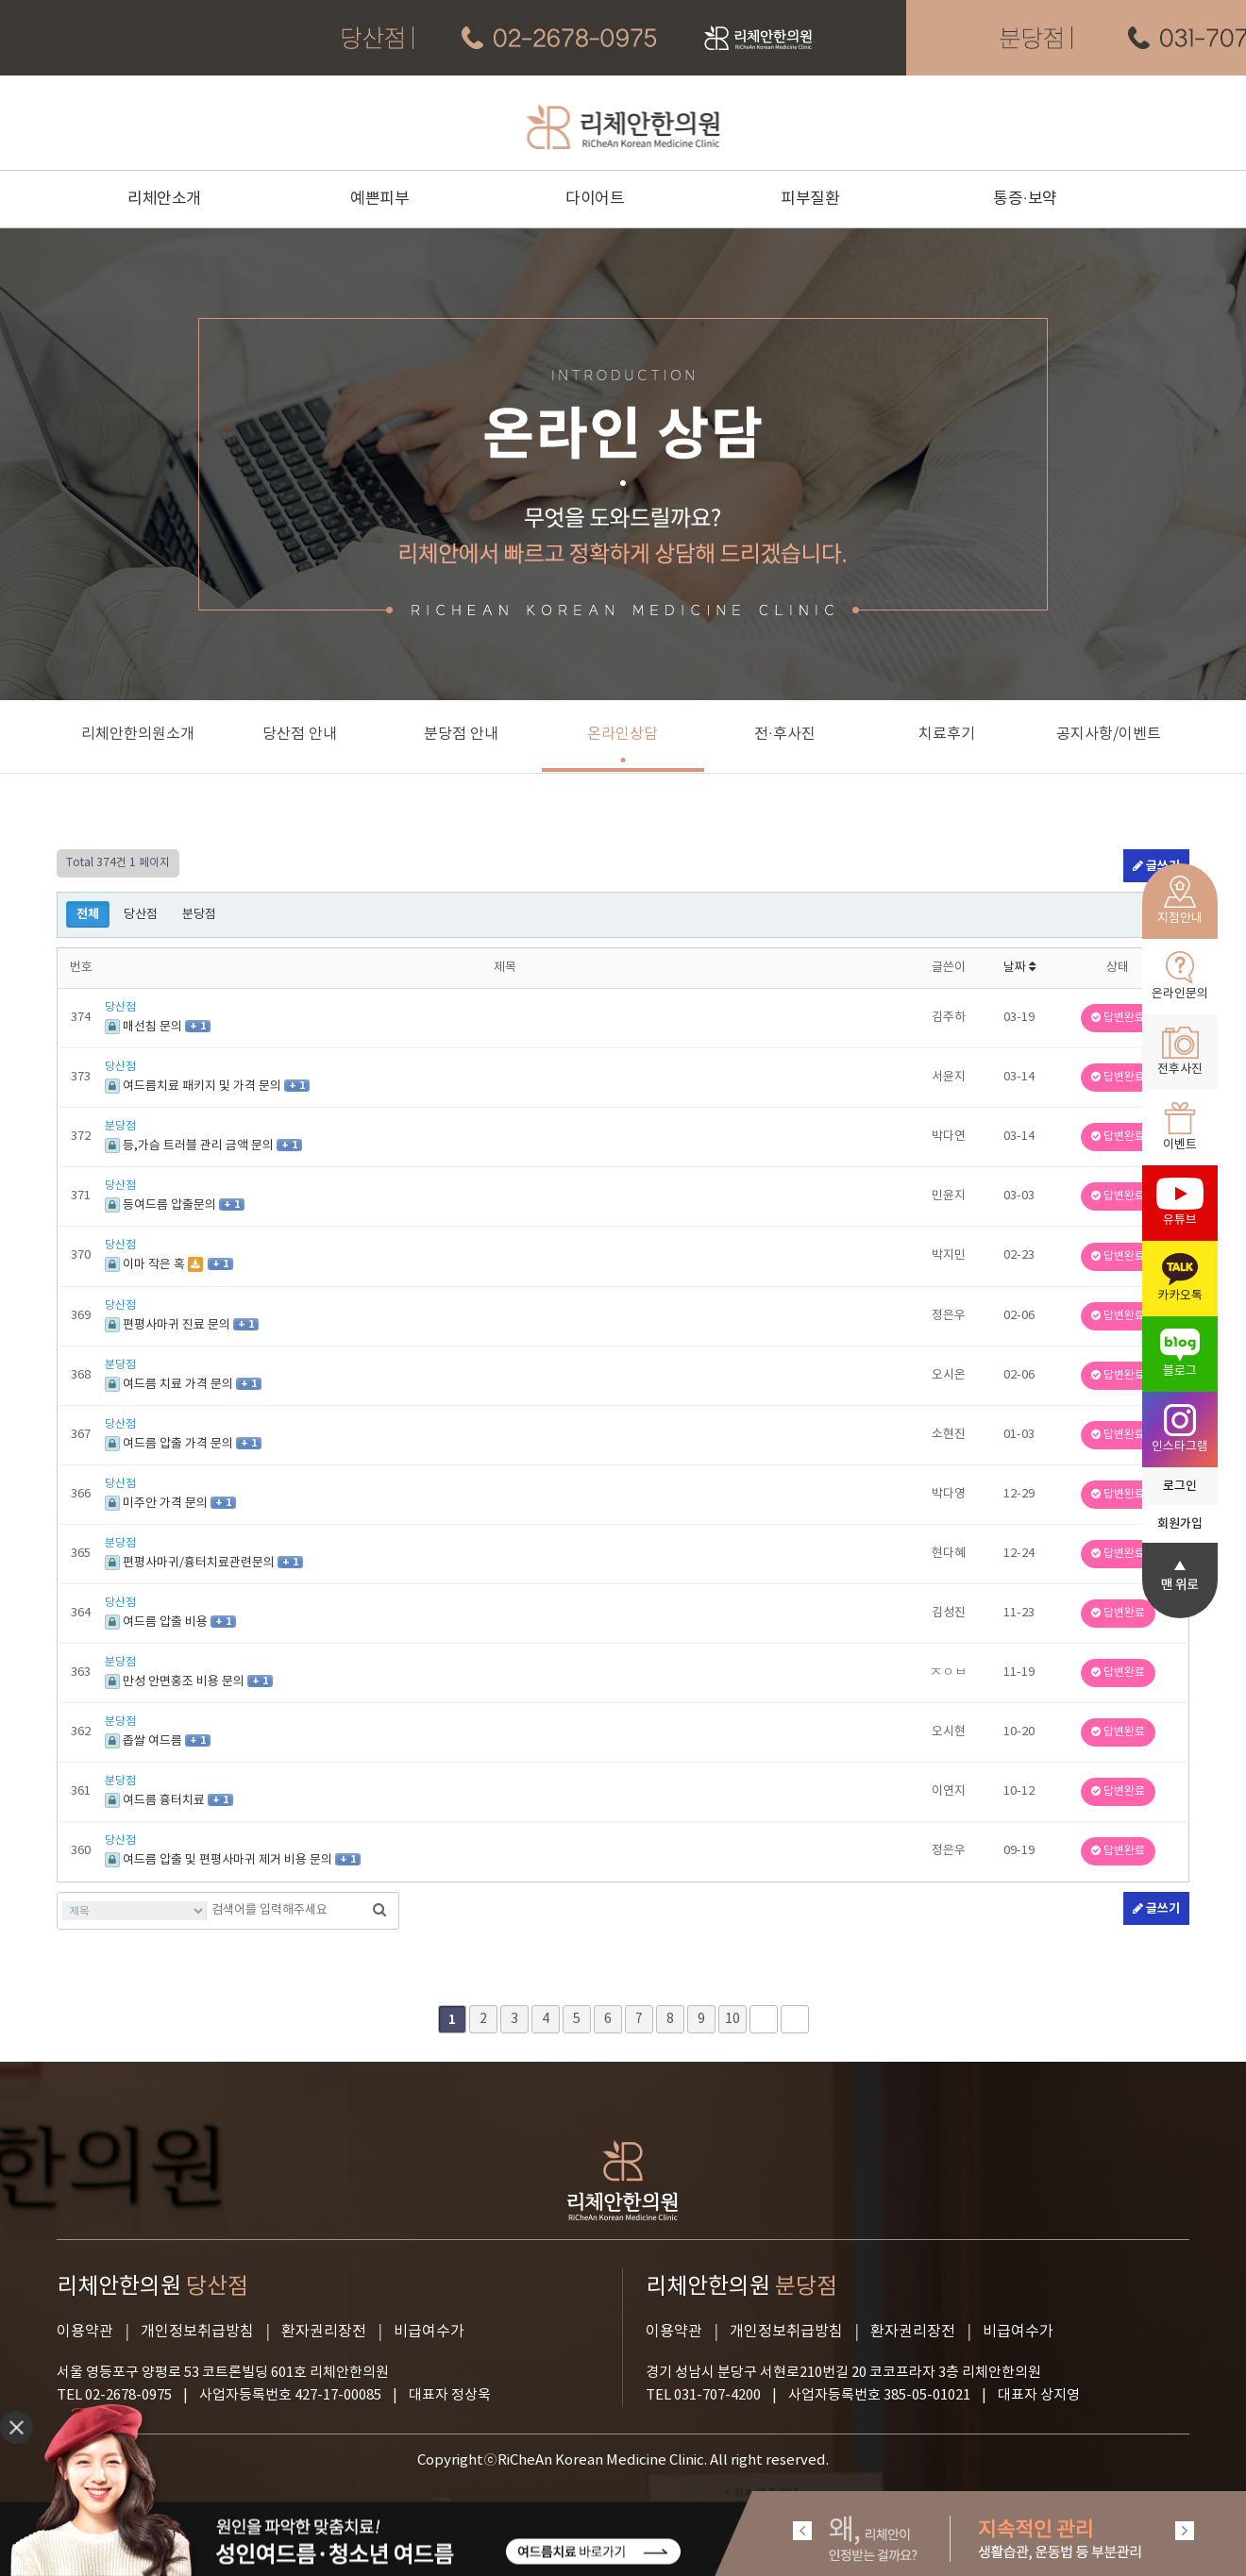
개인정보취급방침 (197, 2331)
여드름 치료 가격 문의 (170, 1385)
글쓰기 (1156, 1908)
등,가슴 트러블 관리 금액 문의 (191, 1146)
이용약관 (85, 2331)
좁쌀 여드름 (145, 1741)
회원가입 (1180, 1523)
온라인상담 (622, 734)
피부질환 (810, 199)
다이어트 (594, 199)
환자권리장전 (323, 2331)
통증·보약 (1024, 199)
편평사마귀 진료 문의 (169, 1325)
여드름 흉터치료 (156, 1801)
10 (732, 2019)
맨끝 (795, 2019)
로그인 (1180, 1486)
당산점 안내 (299, 734)
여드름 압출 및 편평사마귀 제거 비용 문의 (220, 1860)
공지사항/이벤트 (1108, 734)
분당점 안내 (461, 734)
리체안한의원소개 (137, 734)
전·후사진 (785, 734)
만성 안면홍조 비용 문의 (176, 1682)
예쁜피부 (379, 199)
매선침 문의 (145, 1027)
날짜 (1019, 968)
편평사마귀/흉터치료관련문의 (191, 1563)
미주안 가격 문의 (157, 1504)
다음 (763, 2019)
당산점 (141, 915)
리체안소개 (164, 199)
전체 (87, 914)
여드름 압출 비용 (157, 1622)
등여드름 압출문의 (162, 1205)
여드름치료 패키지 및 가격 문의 (194, 1086)
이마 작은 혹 (146, 1265)
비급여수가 (429, 2331)
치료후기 (946, 734)
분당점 (199, 915)
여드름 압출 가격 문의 (170, 1444)
